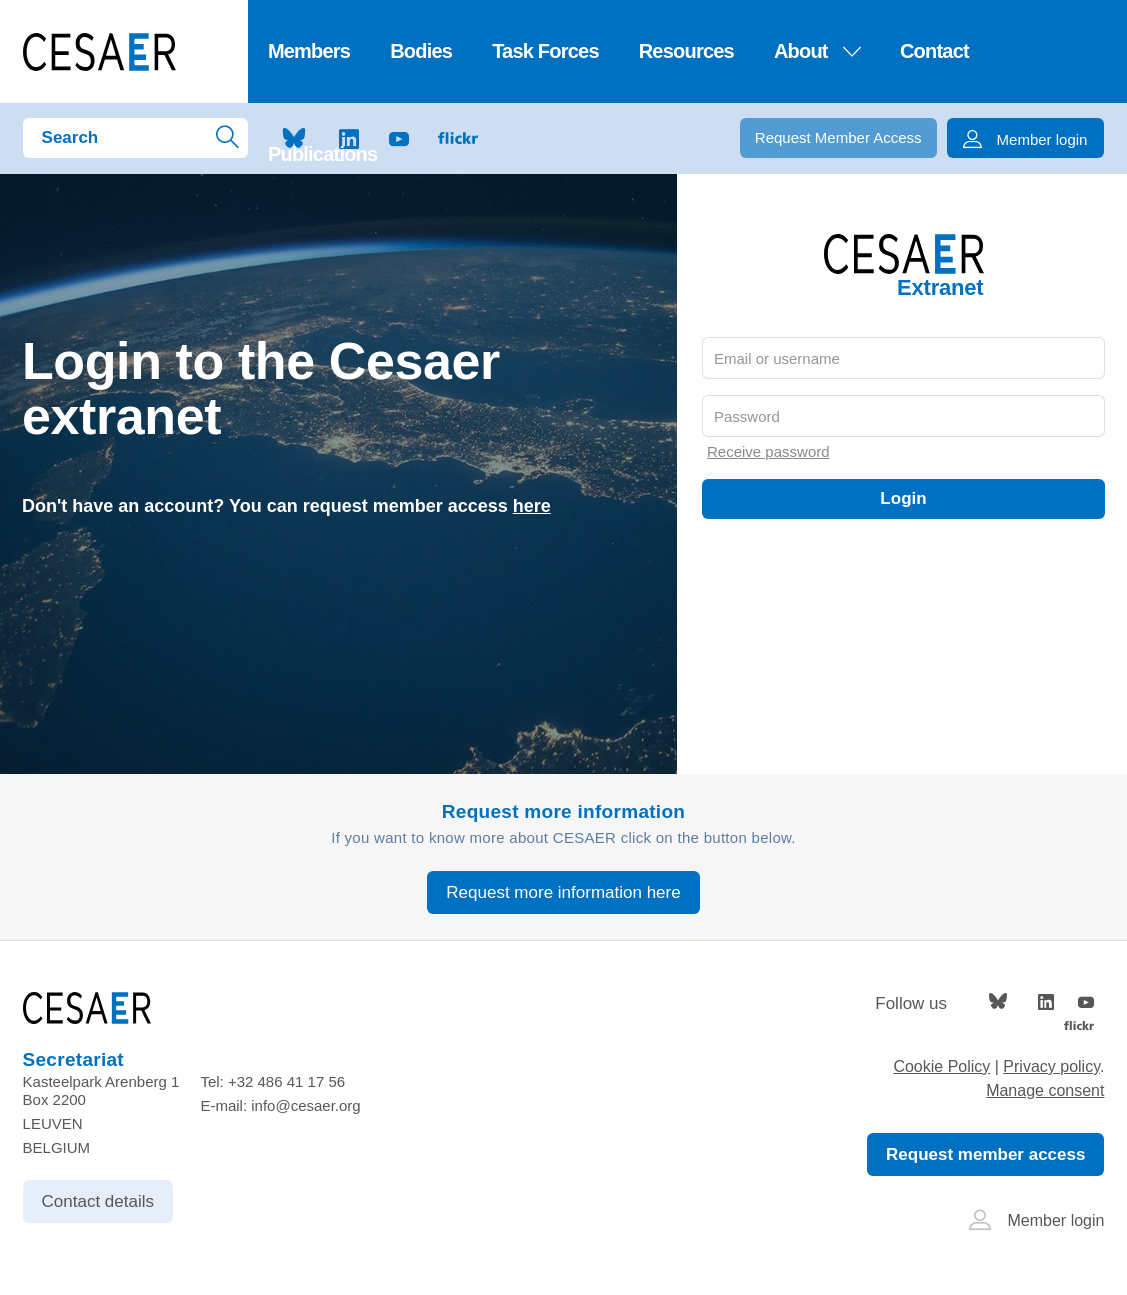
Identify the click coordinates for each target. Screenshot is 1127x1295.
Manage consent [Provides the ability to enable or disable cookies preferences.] (1045, 1090)
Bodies (421, 51)
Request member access (985, 1154)
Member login (1037, 1220)
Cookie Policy (941, 1066)
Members (309, 51)
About (817, 51)
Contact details (98, 1201)
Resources (686, 51)
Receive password (768, 451)
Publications (322, 154)
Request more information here (563, 892)
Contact (934, 51)
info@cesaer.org (305, 1105)
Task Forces (545, 51)
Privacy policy (1051, 1066)
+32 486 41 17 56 (286, 1081)
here (532, 506)
